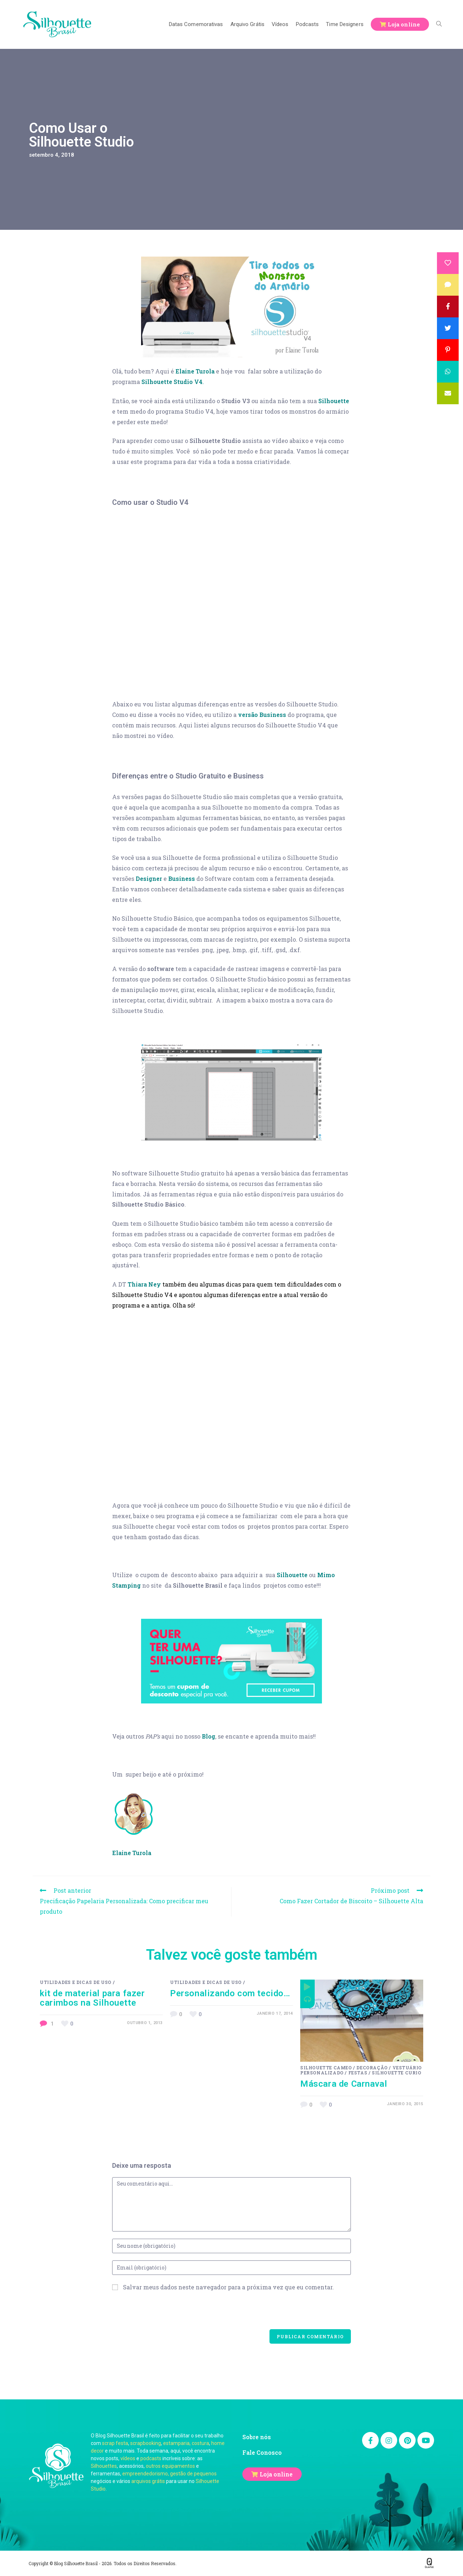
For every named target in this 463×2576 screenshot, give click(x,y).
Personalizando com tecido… (230, 1993)
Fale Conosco (262, 2452)
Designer (149, 878)
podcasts (150, 2458)
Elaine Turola (194, 371)
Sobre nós (256, 2437)
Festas (358, 2072)
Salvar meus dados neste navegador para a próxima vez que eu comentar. (228, 2287)
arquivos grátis (148, 2481)
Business (181, 878)
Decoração (371, 2067)
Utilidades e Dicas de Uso (75, 1982)
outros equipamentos (170, 2466)
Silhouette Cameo (326, 2067)
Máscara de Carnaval (343, 2084)
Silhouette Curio (396, 2072)
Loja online (276, 2474)
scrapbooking (145, 2443)
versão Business (262, 714)
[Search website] (439, 24)
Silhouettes (104, 2466)
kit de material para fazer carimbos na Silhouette (92, 1998)
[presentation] (167, 2315)
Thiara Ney (144, 1284)
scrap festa (115, 2443)
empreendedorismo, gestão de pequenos (169, 2473)
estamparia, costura (186, 2443)
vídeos (127, 2458)
